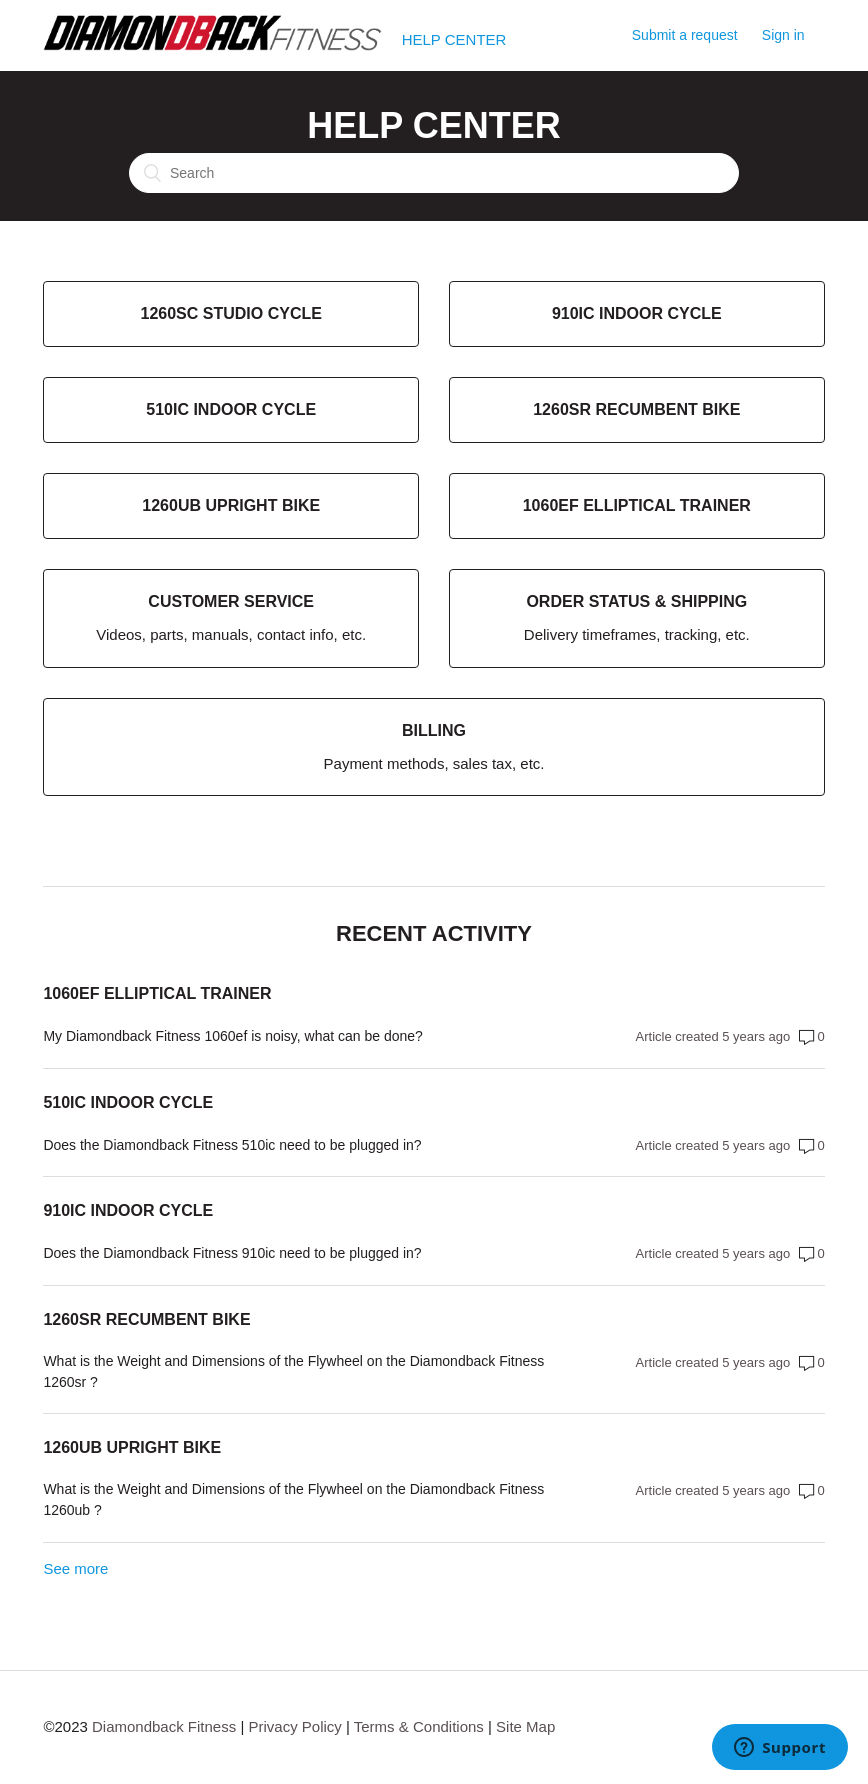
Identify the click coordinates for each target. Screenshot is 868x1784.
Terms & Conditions (419, 1726)
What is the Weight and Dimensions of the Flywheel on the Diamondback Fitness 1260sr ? (293, 1371)
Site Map (525, 1726)
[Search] (434, 173)
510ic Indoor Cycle (128, 1102)
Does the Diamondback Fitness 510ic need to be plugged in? (232, 1145)
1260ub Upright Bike (132, 1447)
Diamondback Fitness (164, 1726)
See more (75, 1568)
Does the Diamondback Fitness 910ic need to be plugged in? (232, 1253)
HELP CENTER (454, 39)
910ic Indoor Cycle (128, 1210)
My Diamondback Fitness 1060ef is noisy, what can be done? (233, 1036)
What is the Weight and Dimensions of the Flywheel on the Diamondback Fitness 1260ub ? (293, 1499)
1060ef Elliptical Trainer (157, 993)
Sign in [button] (783, 35)
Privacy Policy (294, 1726)
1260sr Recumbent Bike (146, 1319)
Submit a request (685, 35)
